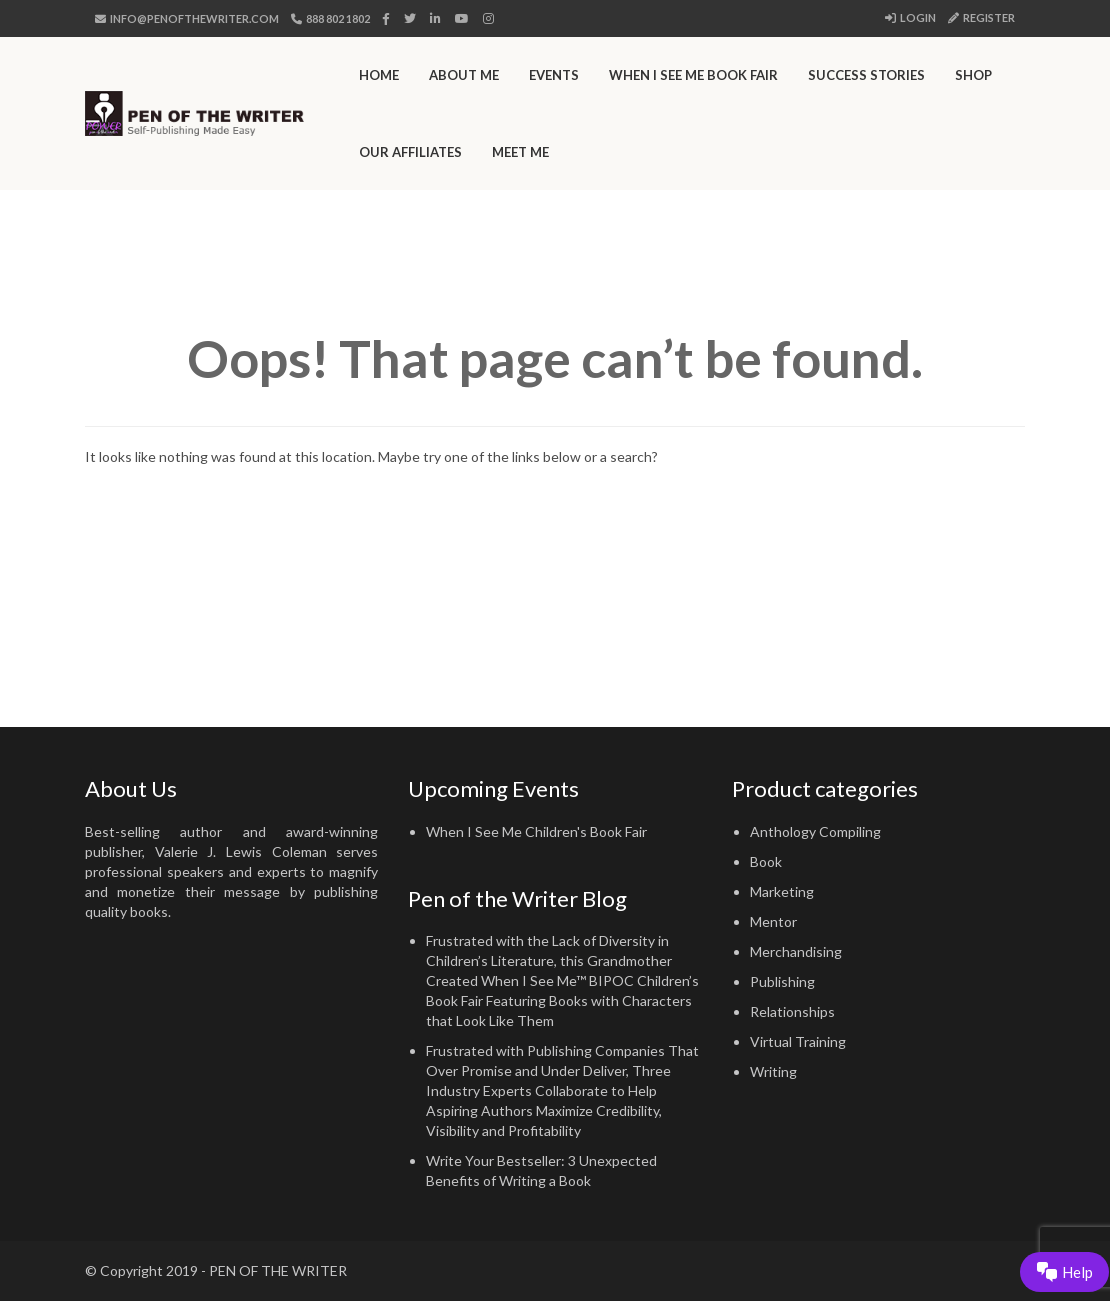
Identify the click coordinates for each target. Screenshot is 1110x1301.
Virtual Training (798, 1041)
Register (981, 17)
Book (766, 861)
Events (554, 75)
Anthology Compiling (815, 831)
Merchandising (796, 951)
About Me (464, 75)
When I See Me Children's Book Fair (536, 831)
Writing (773, 1071)
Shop (973, 75)
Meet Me (520, 152)
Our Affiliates (410, 152)
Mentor (773, 921)
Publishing (782, 981)
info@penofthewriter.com (187, 18)
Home (379, 75)
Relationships (792, 1011)
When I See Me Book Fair (693, 75)
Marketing (782, 891)
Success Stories (866, 75)
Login (910, 17)
